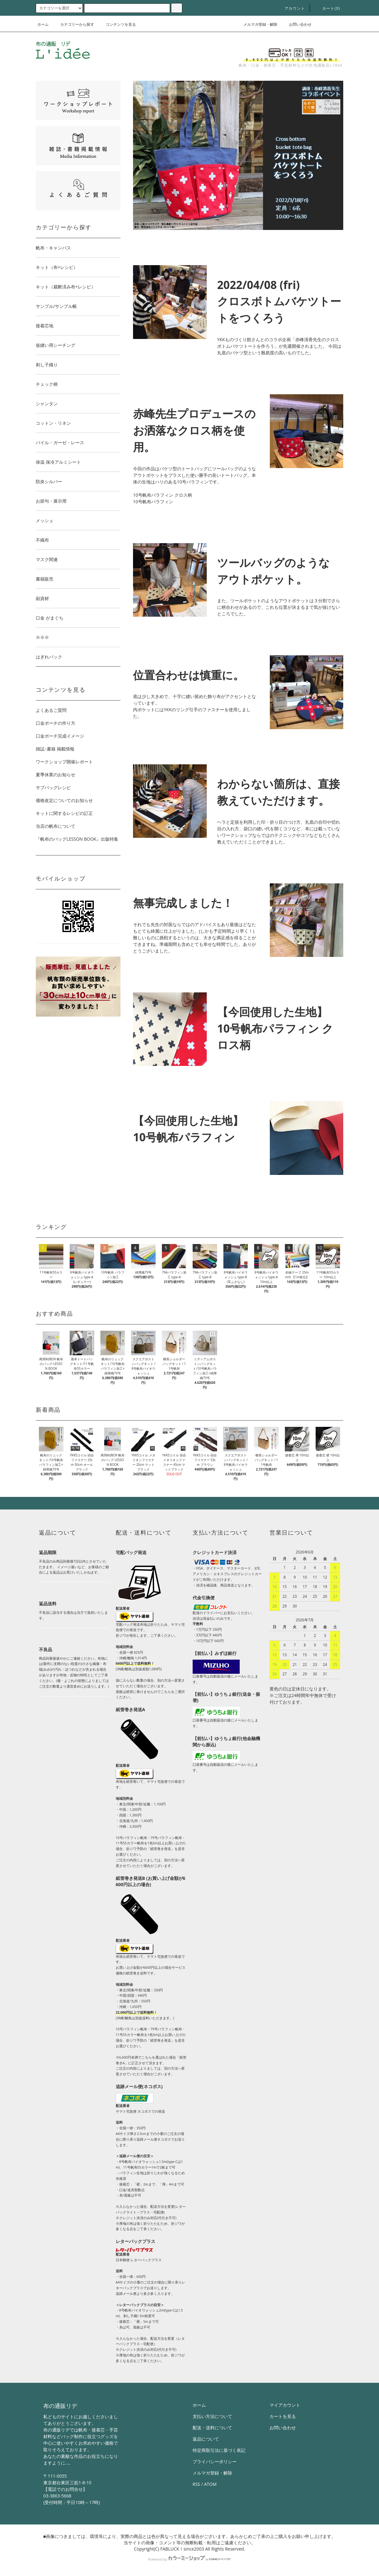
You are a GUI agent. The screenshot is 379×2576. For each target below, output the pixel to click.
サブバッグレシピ (53, 787)
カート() (327, 8)
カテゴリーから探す (73, 24)
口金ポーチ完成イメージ (60, 736)
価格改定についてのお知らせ (64, 800)
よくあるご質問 (51, 710)
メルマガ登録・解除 (256, 24)
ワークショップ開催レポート (64, 762)
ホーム (43, 24)
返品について (206, 2439)
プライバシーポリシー (215, 2461)
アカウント (291, 8)
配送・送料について (212, 2428)
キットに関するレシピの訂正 (64, 813)
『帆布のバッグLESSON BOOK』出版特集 (77, 839)
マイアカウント (285, 2405)
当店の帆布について (55, 826)
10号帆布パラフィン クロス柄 (162, 495)
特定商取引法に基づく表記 (219, 2450)
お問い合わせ (296, 24)
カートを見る (283, 2416)
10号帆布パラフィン (153, 502)
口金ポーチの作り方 (55, 723)
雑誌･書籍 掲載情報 (55, 749)
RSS (196, 2484)
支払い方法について (212, 2416)
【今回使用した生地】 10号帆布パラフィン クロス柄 (275, 1028)
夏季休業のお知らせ (55, 775)
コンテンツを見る (117, 24)
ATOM (210, 2484)
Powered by (189, 2559)
